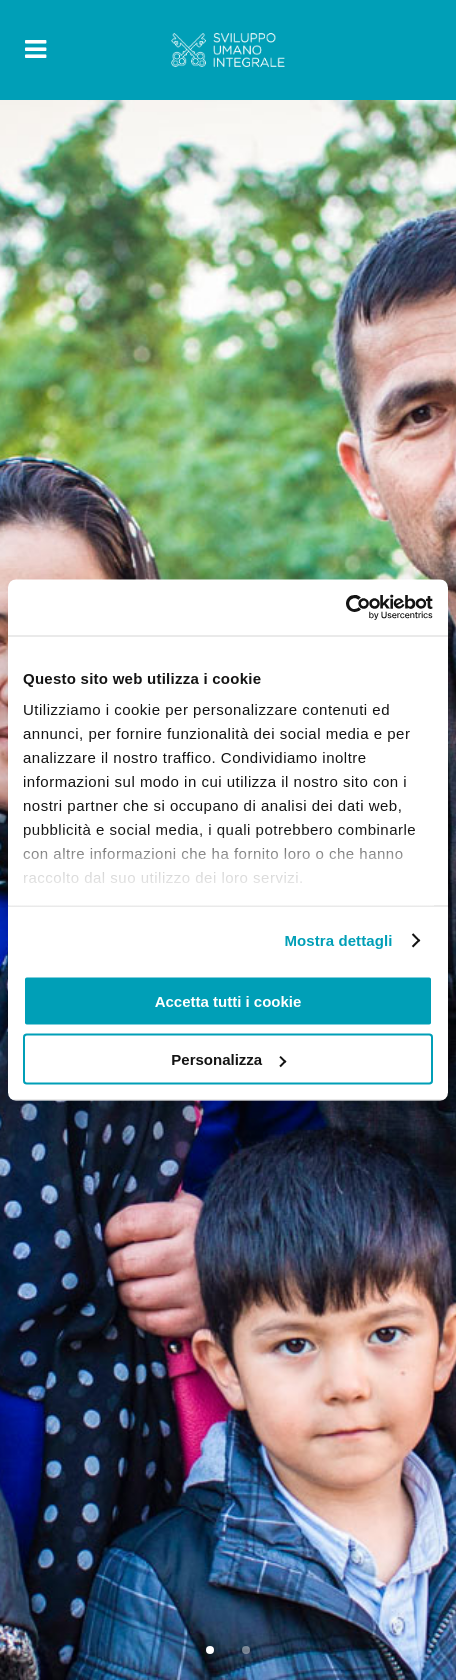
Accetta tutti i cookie (228, 1000)
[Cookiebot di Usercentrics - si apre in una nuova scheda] (345, 608)
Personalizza (228, 1059)
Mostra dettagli (338, 940)
